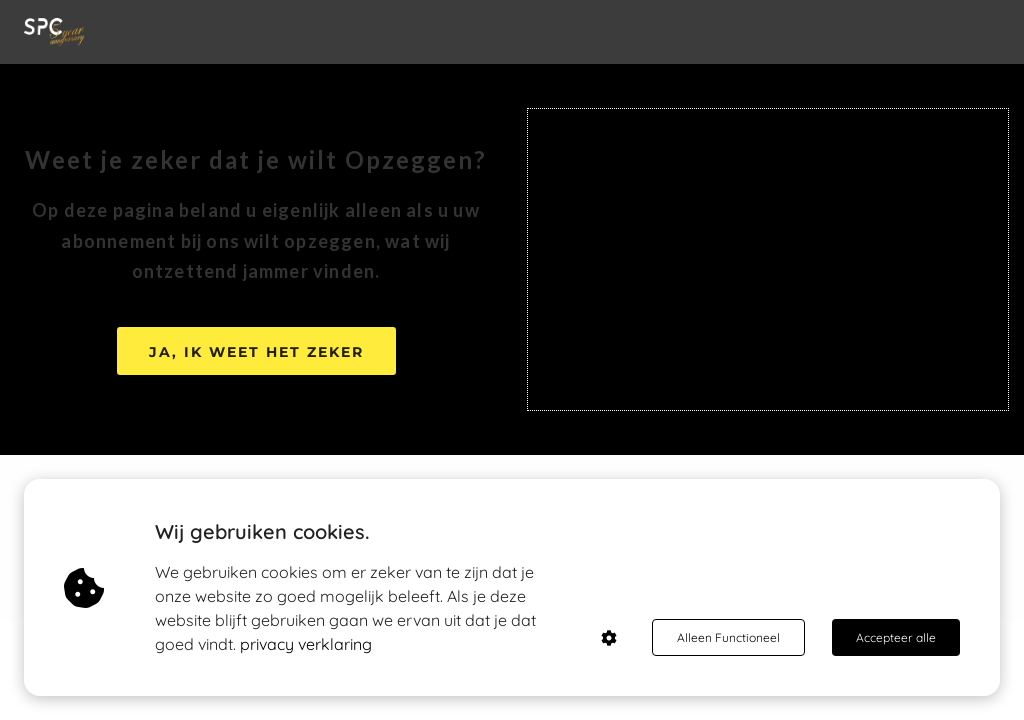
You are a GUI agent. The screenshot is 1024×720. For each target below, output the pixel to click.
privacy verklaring (306, 644)
